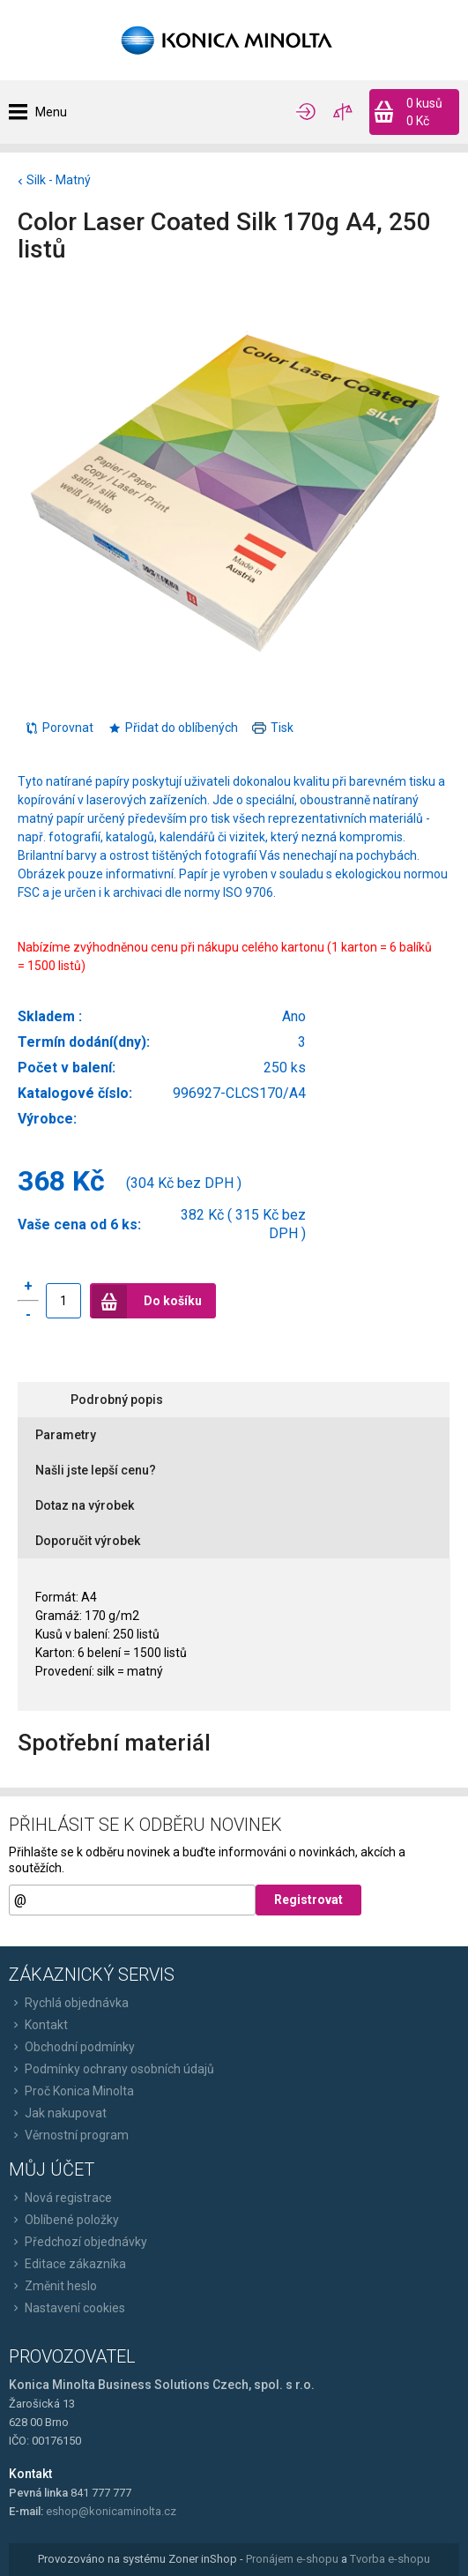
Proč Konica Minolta (71, 2091)
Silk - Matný (58, 180)
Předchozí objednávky (78, 2242)
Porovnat (59, 728)
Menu (51, 112)
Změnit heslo (53, 2286)
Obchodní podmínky (72, 2047)
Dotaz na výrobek (84, 1505)
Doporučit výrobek (87, 1541)
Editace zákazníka (67, 2264)
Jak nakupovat (58, 2113)
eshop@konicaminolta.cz (111, 2511)
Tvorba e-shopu (390, 2558)
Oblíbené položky (64, 2220)
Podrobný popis (117, 1400)
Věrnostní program (69, 2135)
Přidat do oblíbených (173, 728)
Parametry (65, 1435)
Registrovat (308, 1900)
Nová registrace (60, 2198)
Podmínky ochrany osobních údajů (111, 2069)
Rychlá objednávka (69, 2003)
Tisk (272, 728)
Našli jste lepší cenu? (95, 1470)
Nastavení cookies (67, 2308)
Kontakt (38, 2025)
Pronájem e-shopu (292, 2558)
